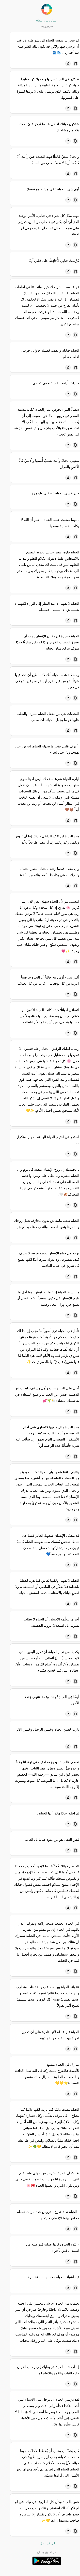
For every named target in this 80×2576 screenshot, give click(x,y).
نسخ (68, 63)
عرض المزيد (40, 2543)
